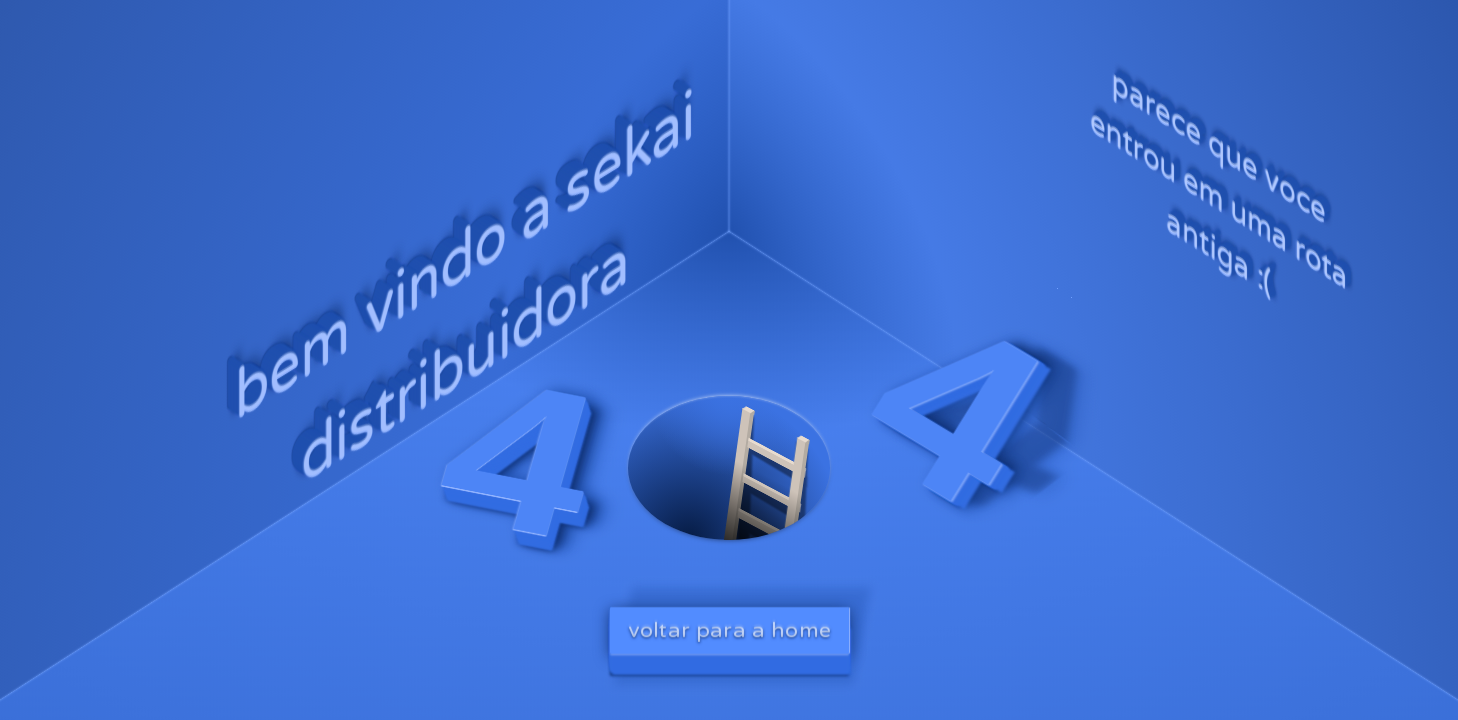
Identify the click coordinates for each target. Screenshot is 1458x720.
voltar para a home (729, 629)
